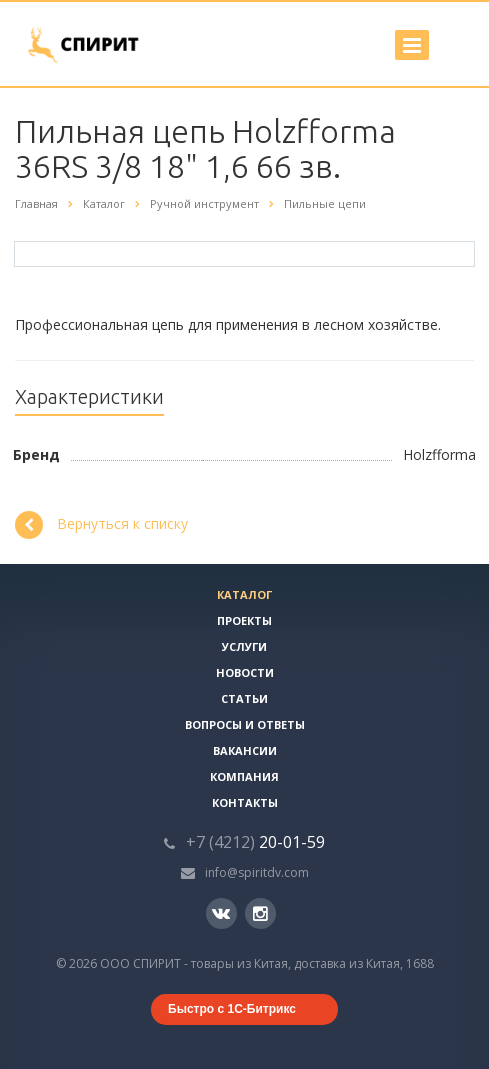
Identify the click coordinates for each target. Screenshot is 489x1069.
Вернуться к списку (101, 525)
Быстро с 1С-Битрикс (232, 1009)
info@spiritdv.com (257, 872)
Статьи (244, 698)
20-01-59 (255, 842)
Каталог (244, 594)
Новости (245, 672)
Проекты (244, 620)
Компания (244, 776)
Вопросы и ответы (245, 724)
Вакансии (245, 750)
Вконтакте (221, 912)
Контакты (245, 802)
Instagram (260, 913)
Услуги (244, 646)
